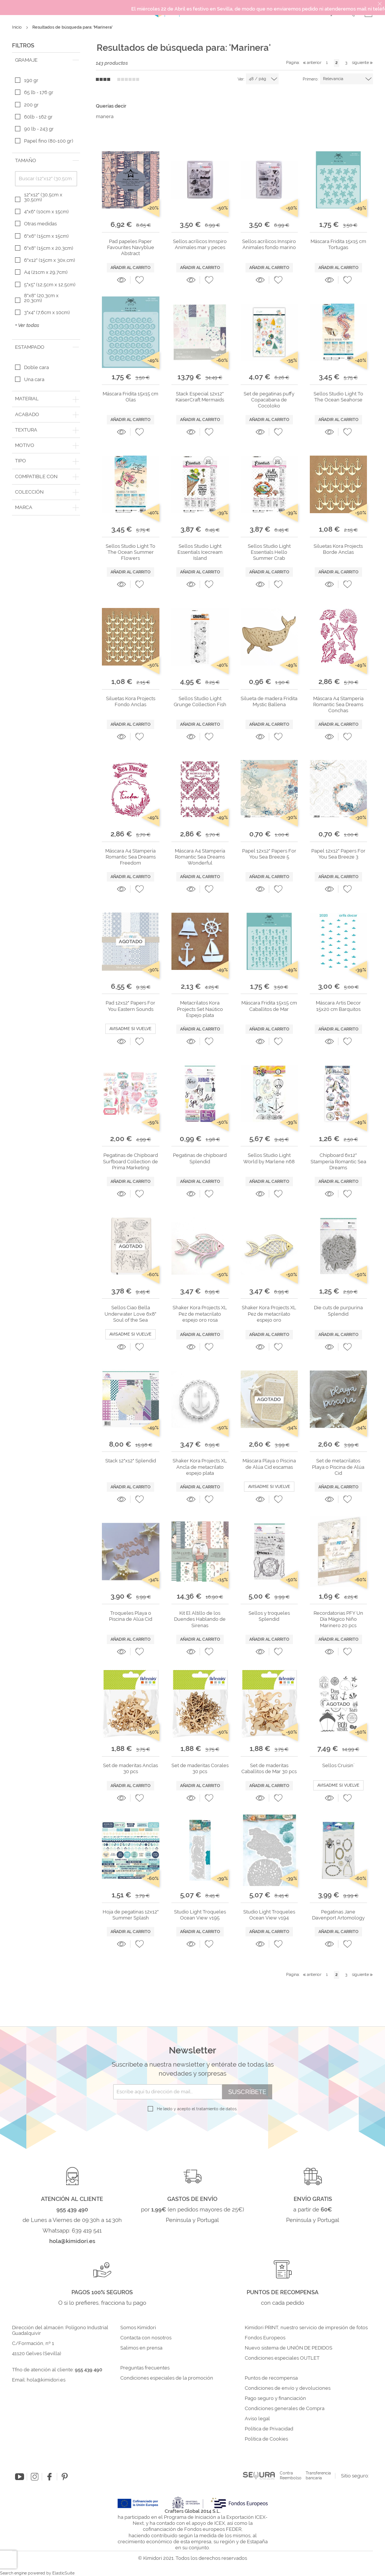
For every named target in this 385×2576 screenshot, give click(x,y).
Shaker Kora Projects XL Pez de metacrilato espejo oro (269, 1314)
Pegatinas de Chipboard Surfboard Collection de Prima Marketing (130, 1161)
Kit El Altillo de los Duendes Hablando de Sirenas (200, 1619)
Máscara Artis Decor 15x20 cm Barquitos (338, 1006)
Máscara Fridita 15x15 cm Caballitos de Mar (269, 1006)
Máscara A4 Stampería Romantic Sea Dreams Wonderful (200, 857)
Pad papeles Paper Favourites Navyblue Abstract (130, 248)
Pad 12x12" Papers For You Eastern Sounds (130, 1006)
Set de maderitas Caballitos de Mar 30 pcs (269, 1768)
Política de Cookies (266, 2439)
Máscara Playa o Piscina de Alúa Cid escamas (269, 1464)
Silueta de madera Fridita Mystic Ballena (269, 701)
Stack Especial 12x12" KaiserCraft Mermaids (200, 397)
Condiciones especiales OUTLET (282, 2358)
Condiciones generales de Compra (284, 2408)
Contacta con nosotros (145, 2337)
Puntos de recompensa (271, 2378)
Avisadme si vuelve (130, 1028)
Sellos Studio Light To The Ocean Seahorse (338, 397)
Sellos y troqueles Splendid (269, 1616)
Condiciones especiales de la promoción (167, 2378)
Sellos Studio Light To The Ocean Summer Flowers (130, 552)
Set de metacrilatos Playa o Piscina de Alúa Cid (338, 1467)
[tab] (46, 60)
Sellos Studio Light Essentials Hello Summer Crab (269, 552)
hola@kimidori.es (46, 2380)
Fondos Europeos (265, 2337)
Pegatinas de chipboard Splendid (200, 1158)
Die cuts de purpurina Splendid (338, 1310)
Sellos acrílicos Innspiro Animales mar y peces (200, 244)
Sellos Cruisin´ (338, 1765)
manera (105, 116)
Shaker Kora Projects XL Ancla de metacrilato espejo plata (200, 1467)
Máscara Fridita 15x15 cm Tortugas (338, 244)
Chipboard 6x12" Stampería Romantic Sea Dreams (338, 1161)
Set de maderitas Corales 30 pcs (200, 1768)
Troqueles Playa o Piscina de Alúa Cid (130, 1616)
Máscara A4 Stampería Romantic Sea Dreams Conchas (338, 705)
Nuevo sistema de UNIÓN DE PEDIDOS (288, 2348)
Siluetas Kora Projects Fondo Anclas (130, 701)
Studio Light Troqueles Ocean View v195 (200, 1915)
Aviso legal (257, 2418)
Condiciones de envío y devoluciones (287, 2388)
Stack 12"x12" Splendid (130, 1461)
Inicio (17, 27)
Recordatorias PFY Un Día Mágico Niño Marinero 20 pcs (338, 1619)
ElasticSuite (63, 2573)
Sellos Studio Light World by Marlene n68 (269, 1158)
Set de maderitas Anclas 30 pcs (130, 1768)
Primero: (310, 79)
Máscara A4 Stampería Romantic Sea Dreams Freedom (130, 857)
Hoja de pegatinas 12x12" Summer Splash (131, 1915)
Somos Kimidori (138, 2327)
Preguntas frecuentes (145, 2368)
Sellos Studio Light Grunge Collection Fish (200, 701)
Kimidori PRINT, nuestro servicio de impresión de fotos (306, 2327)
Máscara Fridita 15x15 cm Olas (130, 397)
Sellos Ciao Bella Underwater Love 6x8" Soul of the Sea (130, 1314)
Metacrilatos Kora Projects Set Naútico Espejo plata (200, 1009)
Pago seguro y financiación (275, 2398)
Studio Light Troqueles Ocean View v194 (269, 1915)
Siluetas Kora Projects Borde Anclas (338, 549)
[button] (139, 279)
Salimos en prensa (141, 2348)
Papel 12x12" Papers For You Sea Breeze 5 (269, 854)
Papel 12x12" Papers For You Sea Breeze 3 (338, 854)
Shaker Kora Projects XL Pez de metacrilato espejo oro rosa (200, 1314)
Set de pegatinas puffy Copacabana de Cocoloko (269, 400)
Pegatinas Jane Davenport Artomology (338, 1915)
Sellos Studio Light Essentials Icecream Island (200, 552)
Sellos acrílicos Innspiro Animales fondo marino (269, 244)
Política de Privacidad (269, 2429)
